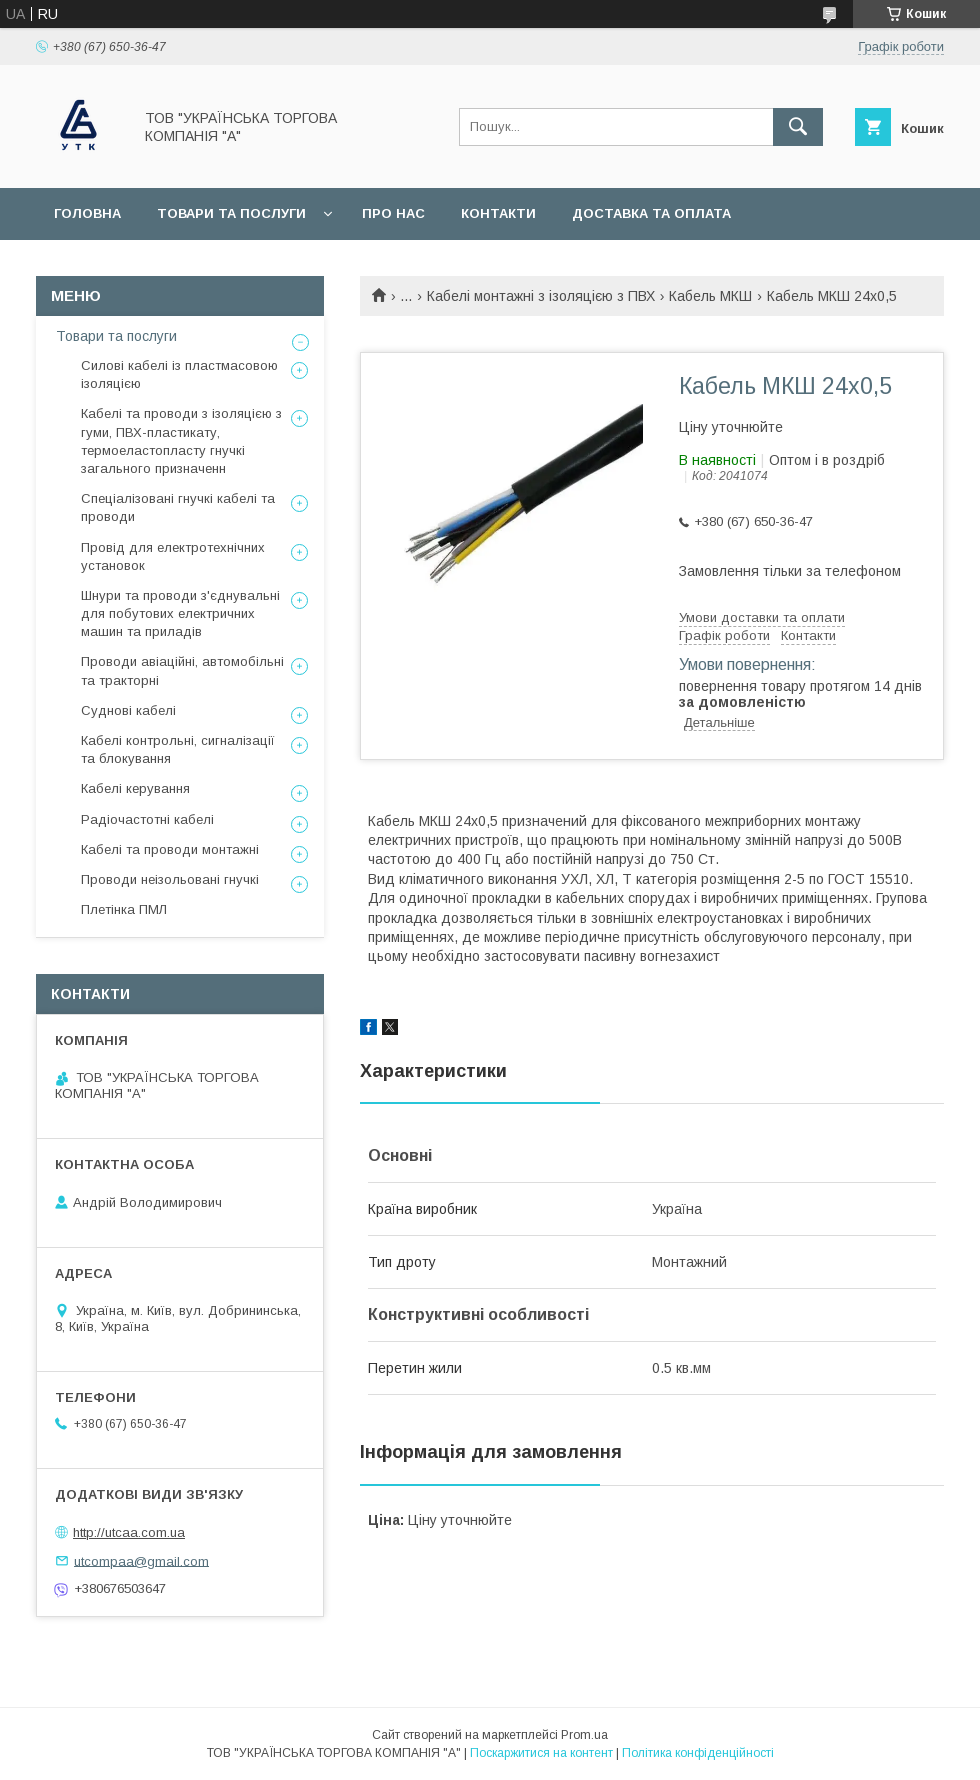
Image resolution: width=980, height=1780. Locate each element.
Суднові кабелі (128, 710)
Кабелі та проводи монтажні (170, 849)
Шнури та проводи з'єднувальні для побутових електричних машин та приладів (180, 613)
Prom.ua (584, 1735)
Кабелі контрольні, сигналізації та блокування (178, 749)
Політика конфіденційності (698, 1753)
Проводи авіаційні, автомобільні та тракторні (182, 670)
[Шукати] (798, 127)
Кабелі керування (135, 788)
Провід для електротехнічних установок (173, 556)
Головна (87, 213)
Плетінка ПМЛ (124, 909)
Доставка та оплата (651, 213)
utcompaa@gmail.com (141, 1560)
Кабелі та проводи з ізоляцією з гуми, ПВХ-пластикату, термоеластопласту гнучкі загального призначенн (181, 441)
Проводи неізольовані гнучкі (170, 879)
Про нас (393, 213)
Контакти (498, 213)
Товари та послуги (231, 213)
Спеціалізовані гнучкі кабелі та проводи (178, 507)
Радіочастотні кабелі (147, 819)
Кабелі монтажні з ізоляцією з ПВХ (541, 296)
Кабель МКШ (710, 296)
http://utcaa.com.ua (129, 1532)
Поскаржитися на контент (541, 1753)
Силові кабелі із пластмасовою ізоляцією (179, 374)
